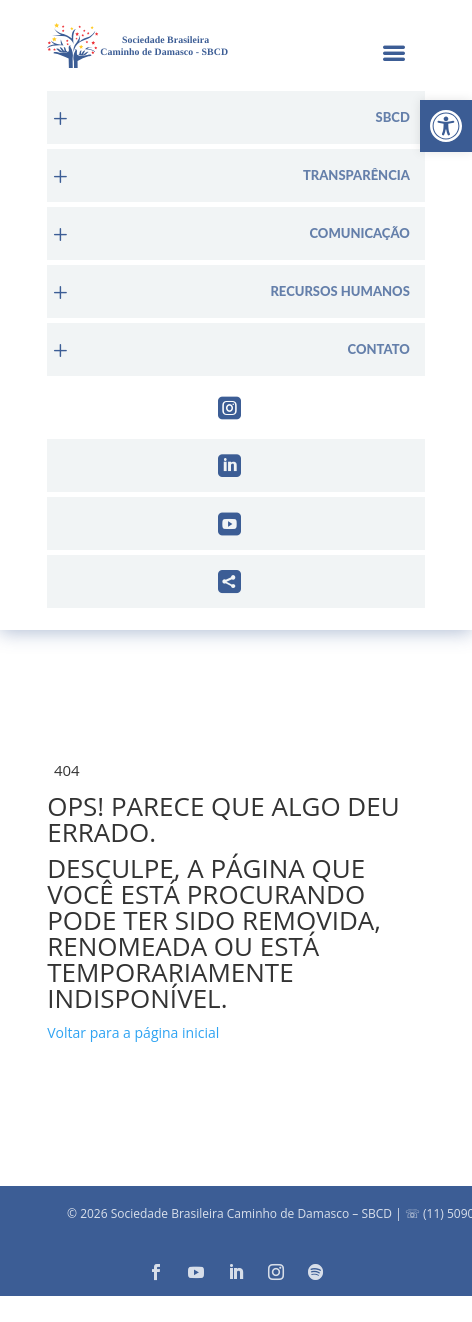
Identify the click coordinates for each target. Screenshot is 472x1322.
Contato (379, 349)
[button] (446, 126)
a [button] (393, 54)
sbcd (393, 117)
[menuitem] (236, 117)
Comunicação (359, 233)
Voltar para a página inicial (133, 1032)
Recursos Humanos (339, 291)
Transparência (356, 175)
